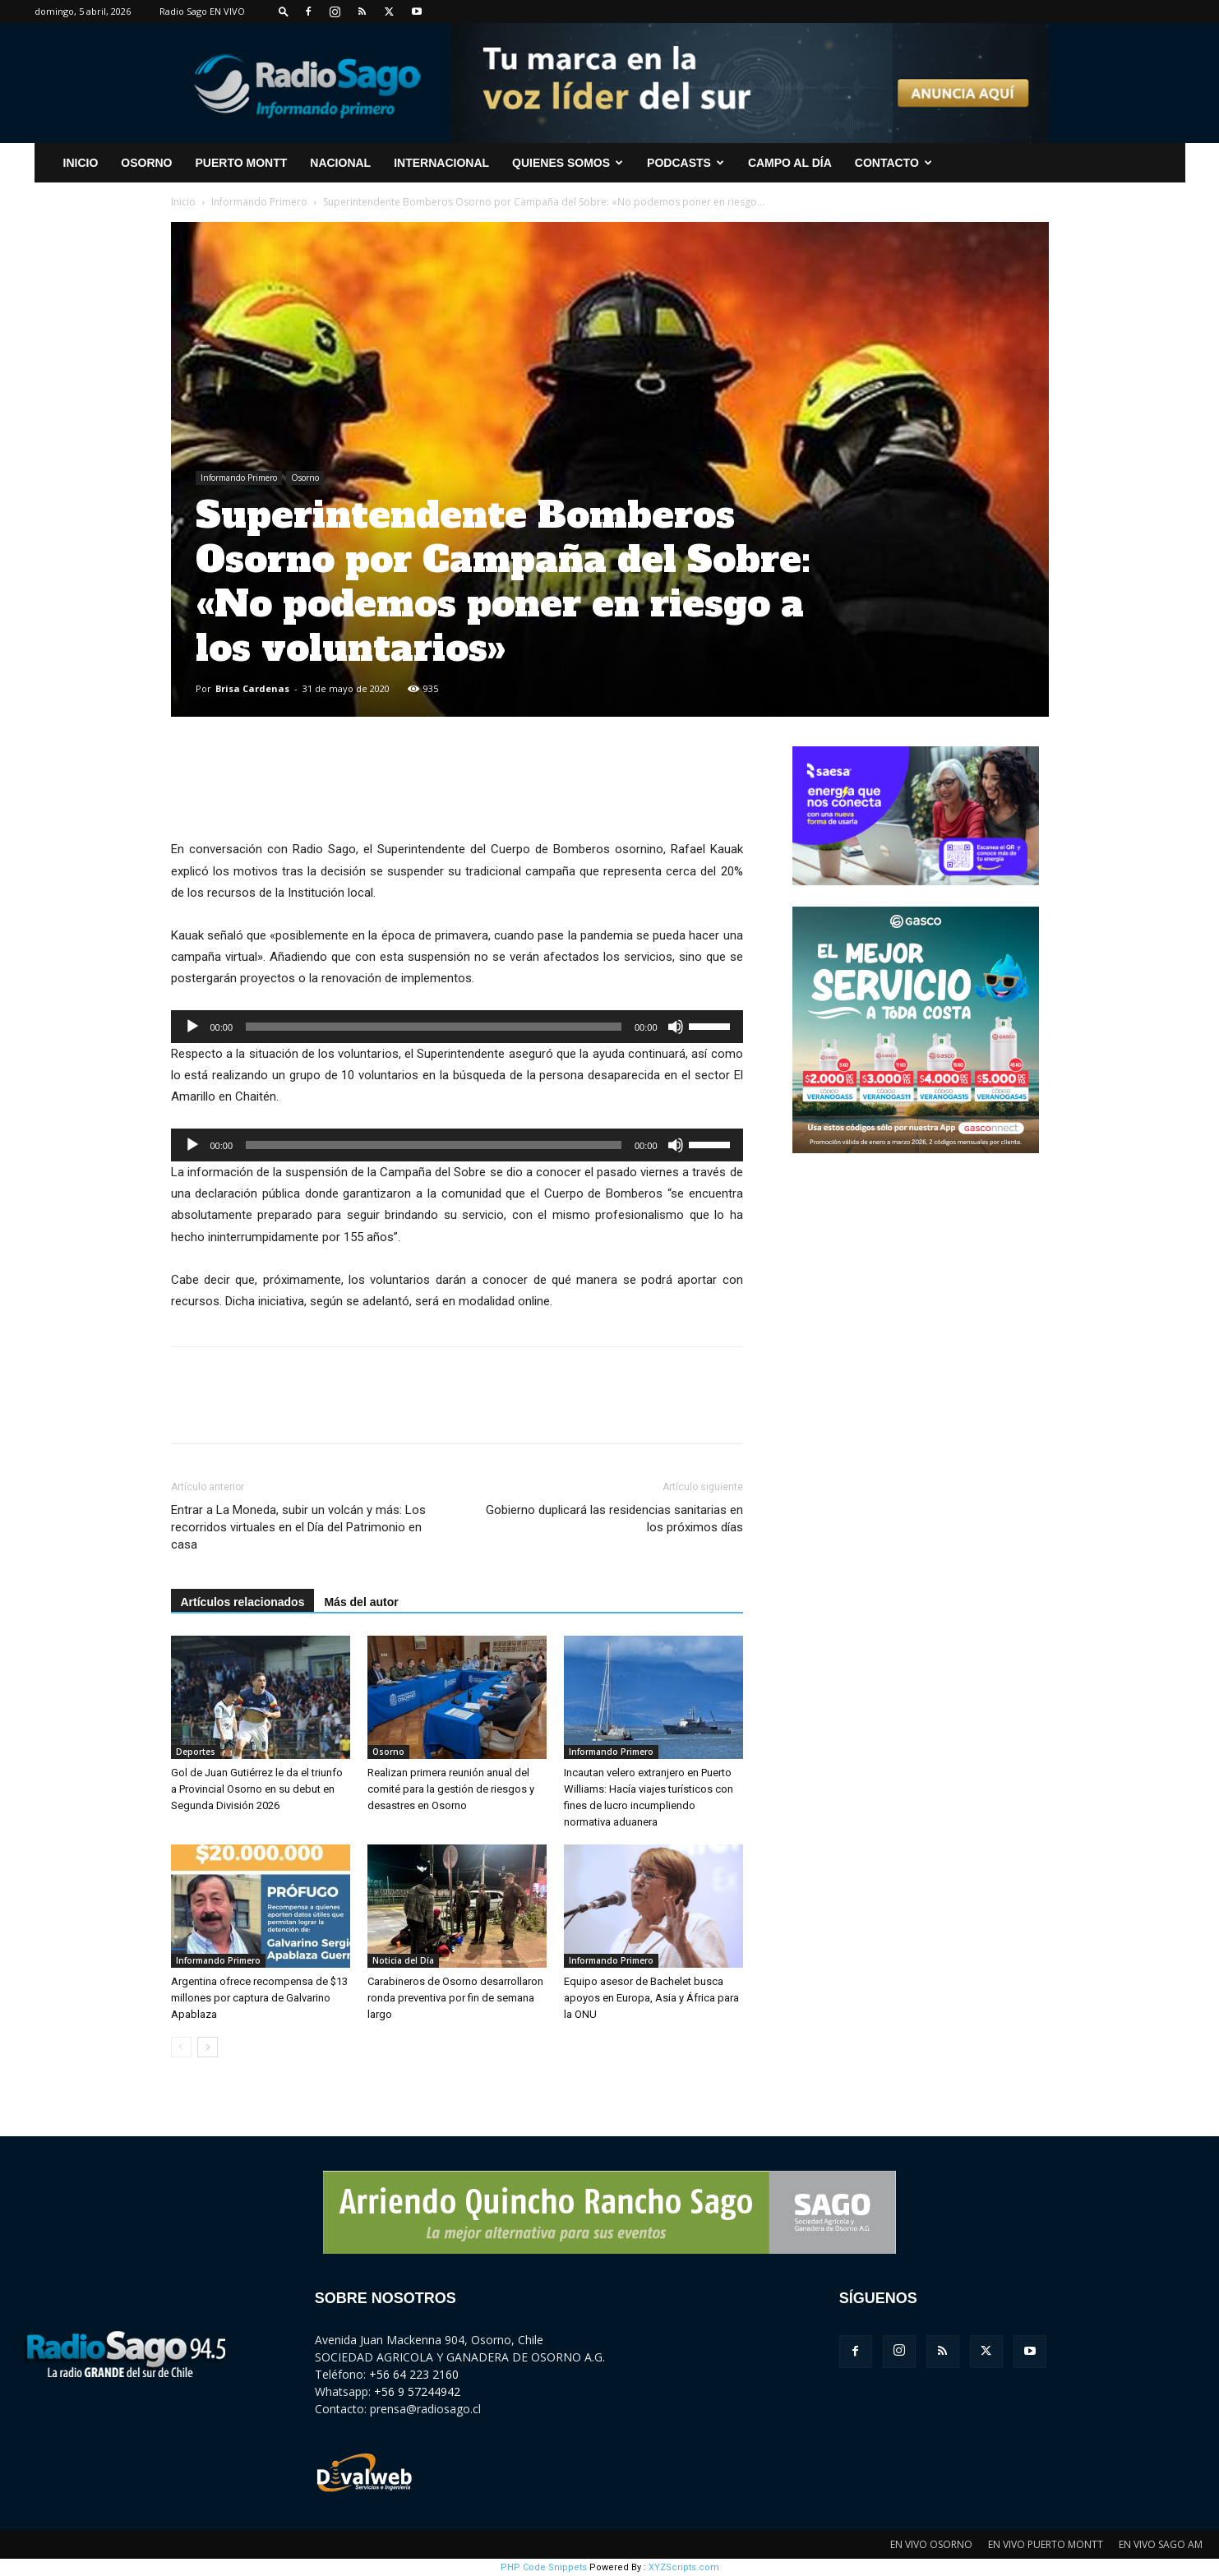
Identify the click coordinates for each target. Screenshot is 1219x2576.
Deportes (195, 1751)
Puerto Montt (242, 162)
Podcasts (685, 162)
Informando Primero (259, 202)
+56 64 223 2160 (414, 2374)
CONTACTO (893, 162)
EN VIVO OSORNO (931, 2544)
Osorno (146, 162)
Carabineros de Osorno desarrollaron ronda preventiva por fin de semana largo (455, 1997)
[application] (457, 1026)
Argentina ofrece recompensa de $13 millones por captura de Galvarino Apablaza (259, 1997)
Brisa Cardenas (252, 688)
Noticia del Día (403, 1960)
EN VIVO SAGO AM (1161, 2544)
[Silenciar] (675, 1026)
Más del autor (361, 1602)
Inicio (183, 202)
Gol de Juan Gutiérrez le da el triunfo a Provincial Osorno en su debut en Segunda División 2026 (257, 1789)
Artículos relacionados (243, 1602)
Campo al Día (790, 162)
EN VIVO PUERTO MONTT (1045, 2544)
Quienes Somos (567, 162)
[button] (283, 11)
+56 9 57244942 (417, 2391)
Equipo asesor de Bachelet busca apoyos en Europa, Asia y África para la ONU (651, 1997)
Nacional (340, 162)
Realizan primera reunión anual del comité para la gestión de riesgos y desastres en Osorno (450, 1789)
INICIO (81, 162)
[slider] (433, 1027)
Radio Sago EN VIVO (202, 11)
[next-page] (207, 2047)
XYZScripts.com (684, 2567)
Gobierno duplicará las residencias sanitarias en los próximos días (614, 1519)
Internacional (441, 162)
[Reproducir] (192, 1026)
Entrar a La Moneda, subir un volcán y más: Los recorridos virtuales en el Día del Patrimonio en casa (298, 1527)
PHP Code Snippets (544, 2567)
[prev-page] (181, 2047)
